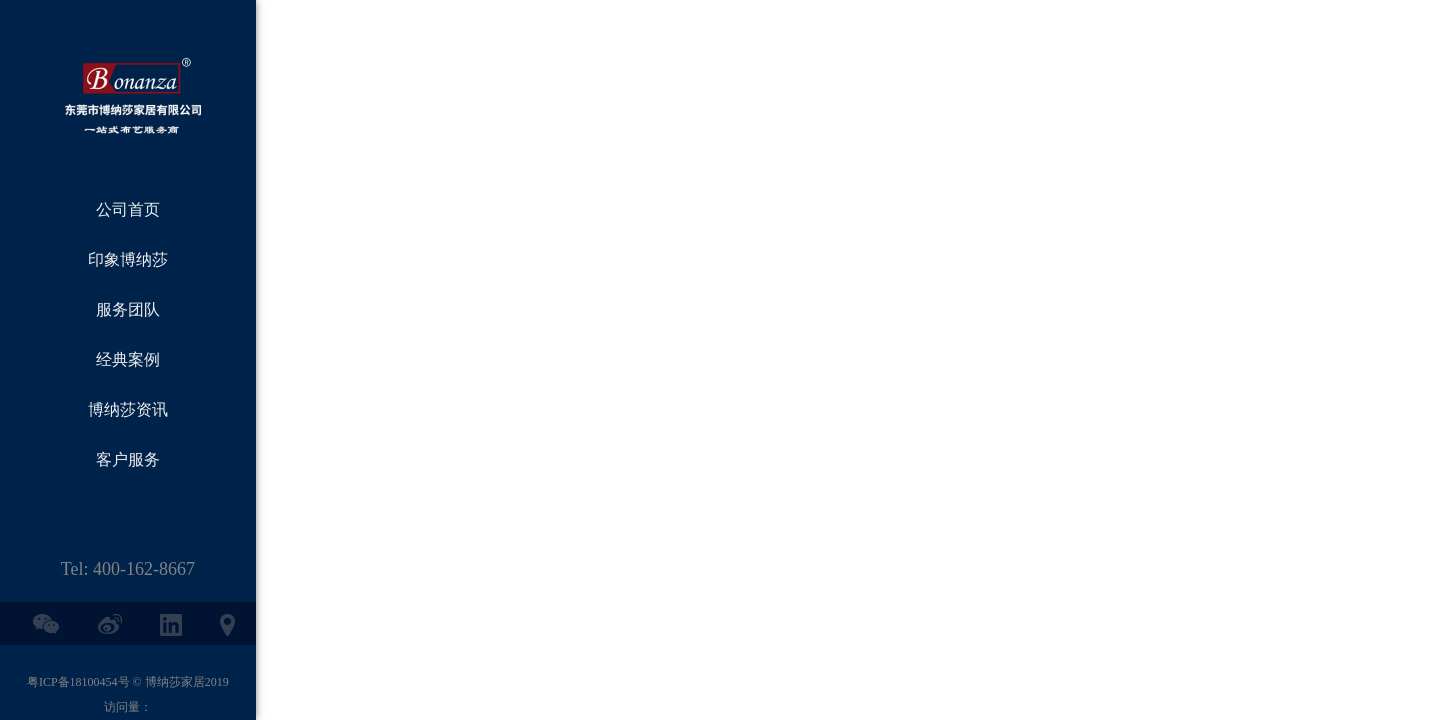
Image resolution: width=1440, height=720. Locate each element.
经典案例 (128, 359)
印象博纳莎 (128, 259)
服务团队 (128, 309)
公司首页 (128, 209)
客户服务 (128, 459)
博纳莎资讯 (128, 409)
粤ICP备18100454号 (78, 682)
